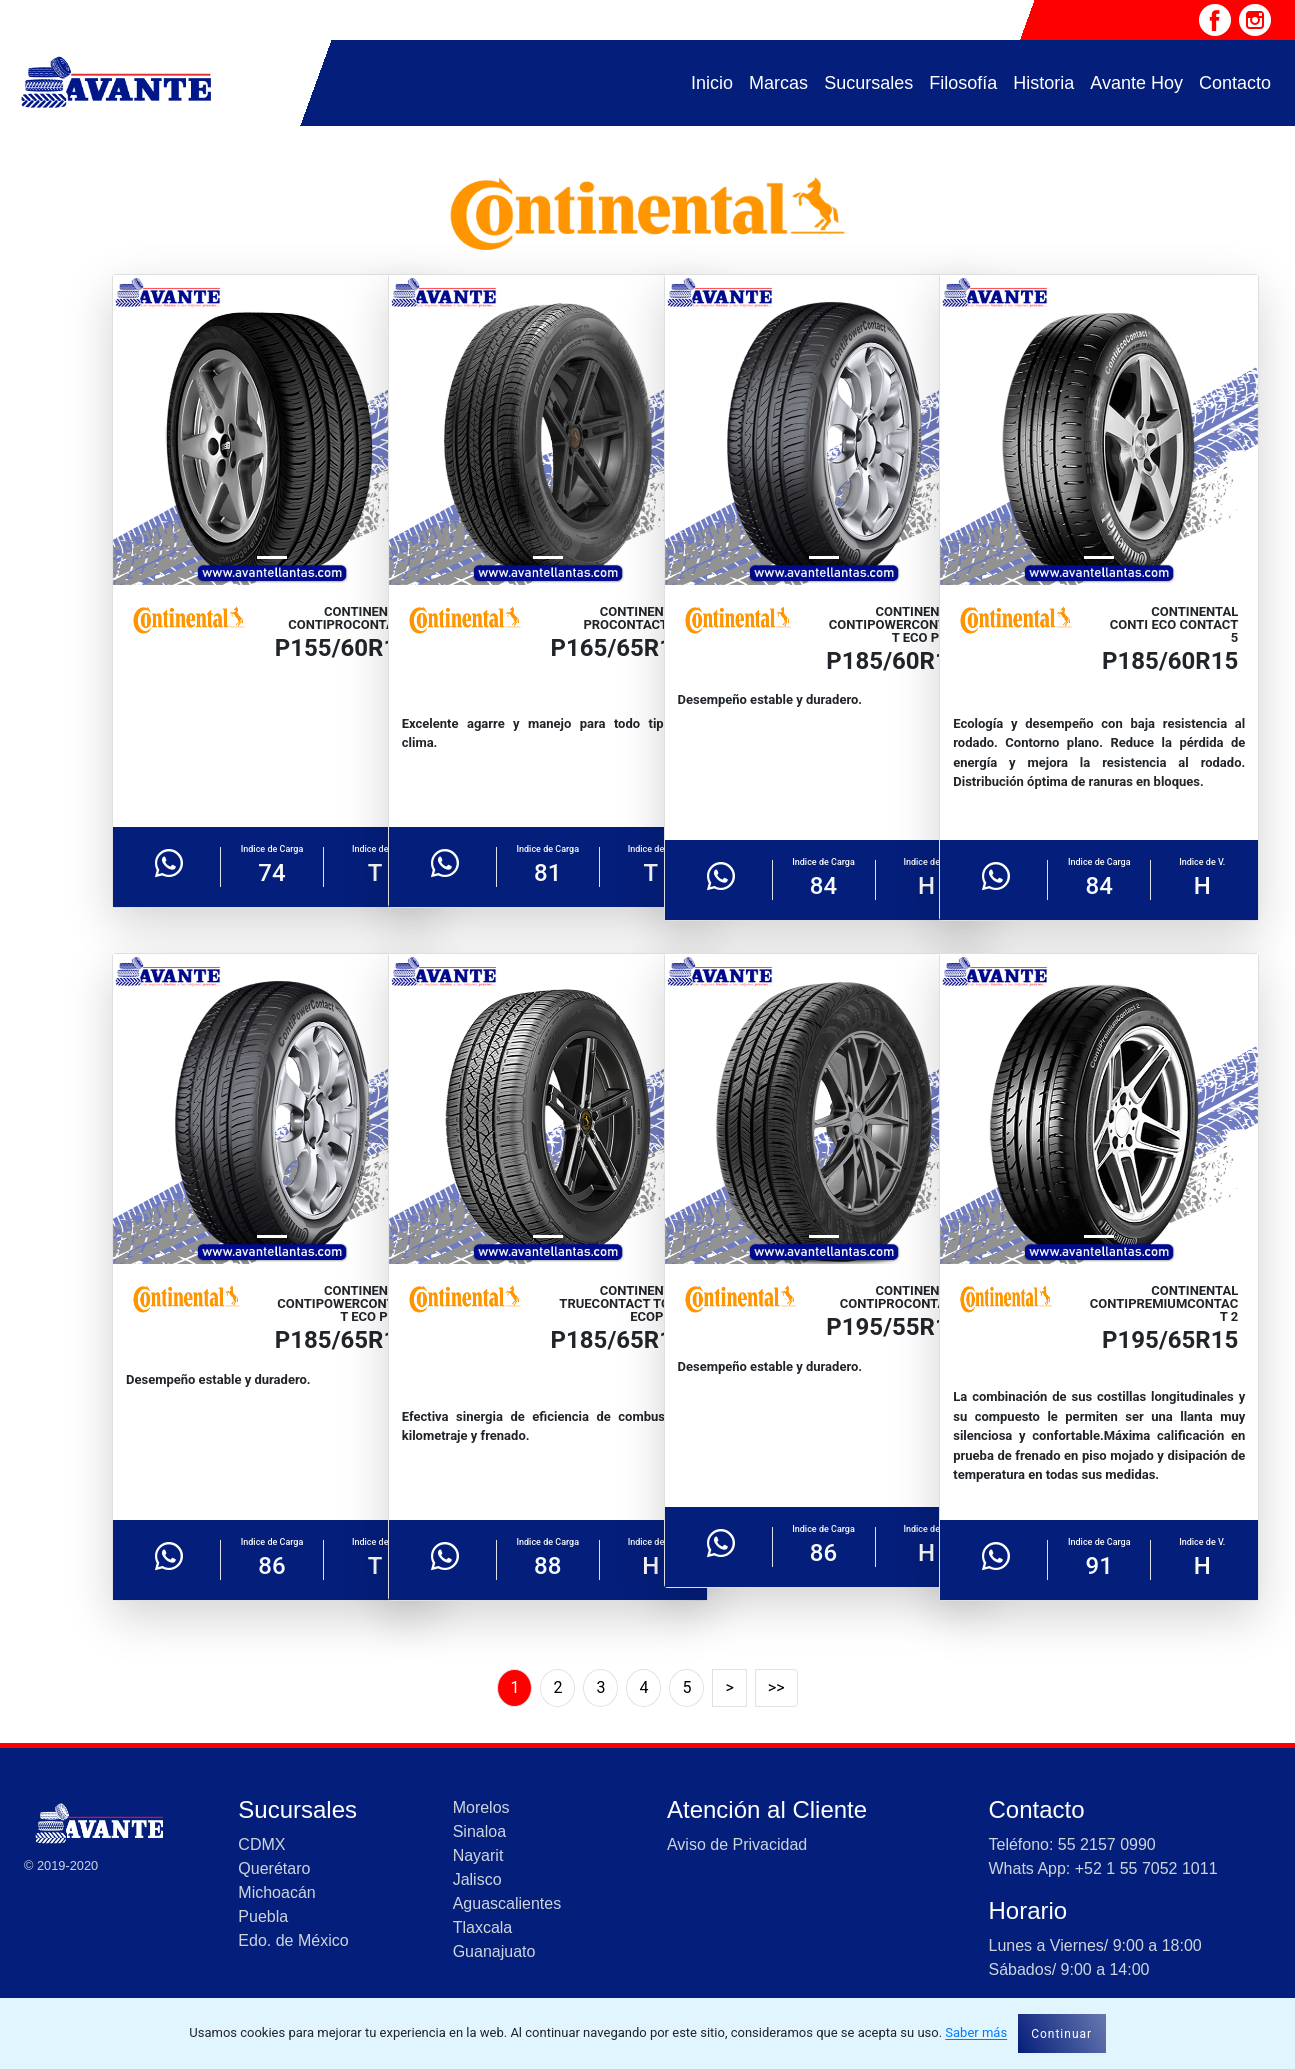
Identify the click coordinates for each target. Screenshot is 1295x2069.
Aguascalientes (507, 1903)
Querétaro (274, 1868)
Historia (1043, 83)
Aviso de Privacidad (737, 1844)
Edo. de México (293, 1940)
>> (776, 1687)
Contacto (1235, 83)
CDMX (261, 1844)
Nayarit (478, 1855)
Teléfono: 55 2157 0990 (1071, 1844)
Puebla (263, 1916)
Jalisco (477, 1879)
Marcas (778, 83)
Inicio (712, 83)
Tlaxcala (483, 1927)
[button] (137, 430)
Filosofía (963, 83)
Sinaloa (479, 1831)
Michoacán (276, 1892)
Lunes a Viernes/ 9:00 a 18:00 (1094, 1945)
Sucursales (868, 83)
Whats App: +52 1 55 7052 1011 (1102, 1868)
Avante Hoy (1136, 83)
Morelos (481, 1807)
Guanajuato (494, 1951)
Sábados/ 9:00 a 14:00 (1068, 1969)
